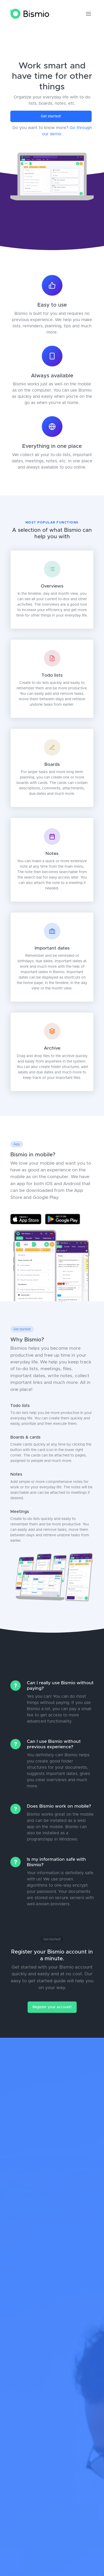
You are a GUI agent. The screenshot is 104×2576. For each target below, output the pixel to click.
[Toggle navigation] (88, 14)
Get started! (51, 116)
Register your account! (52, 2007)
